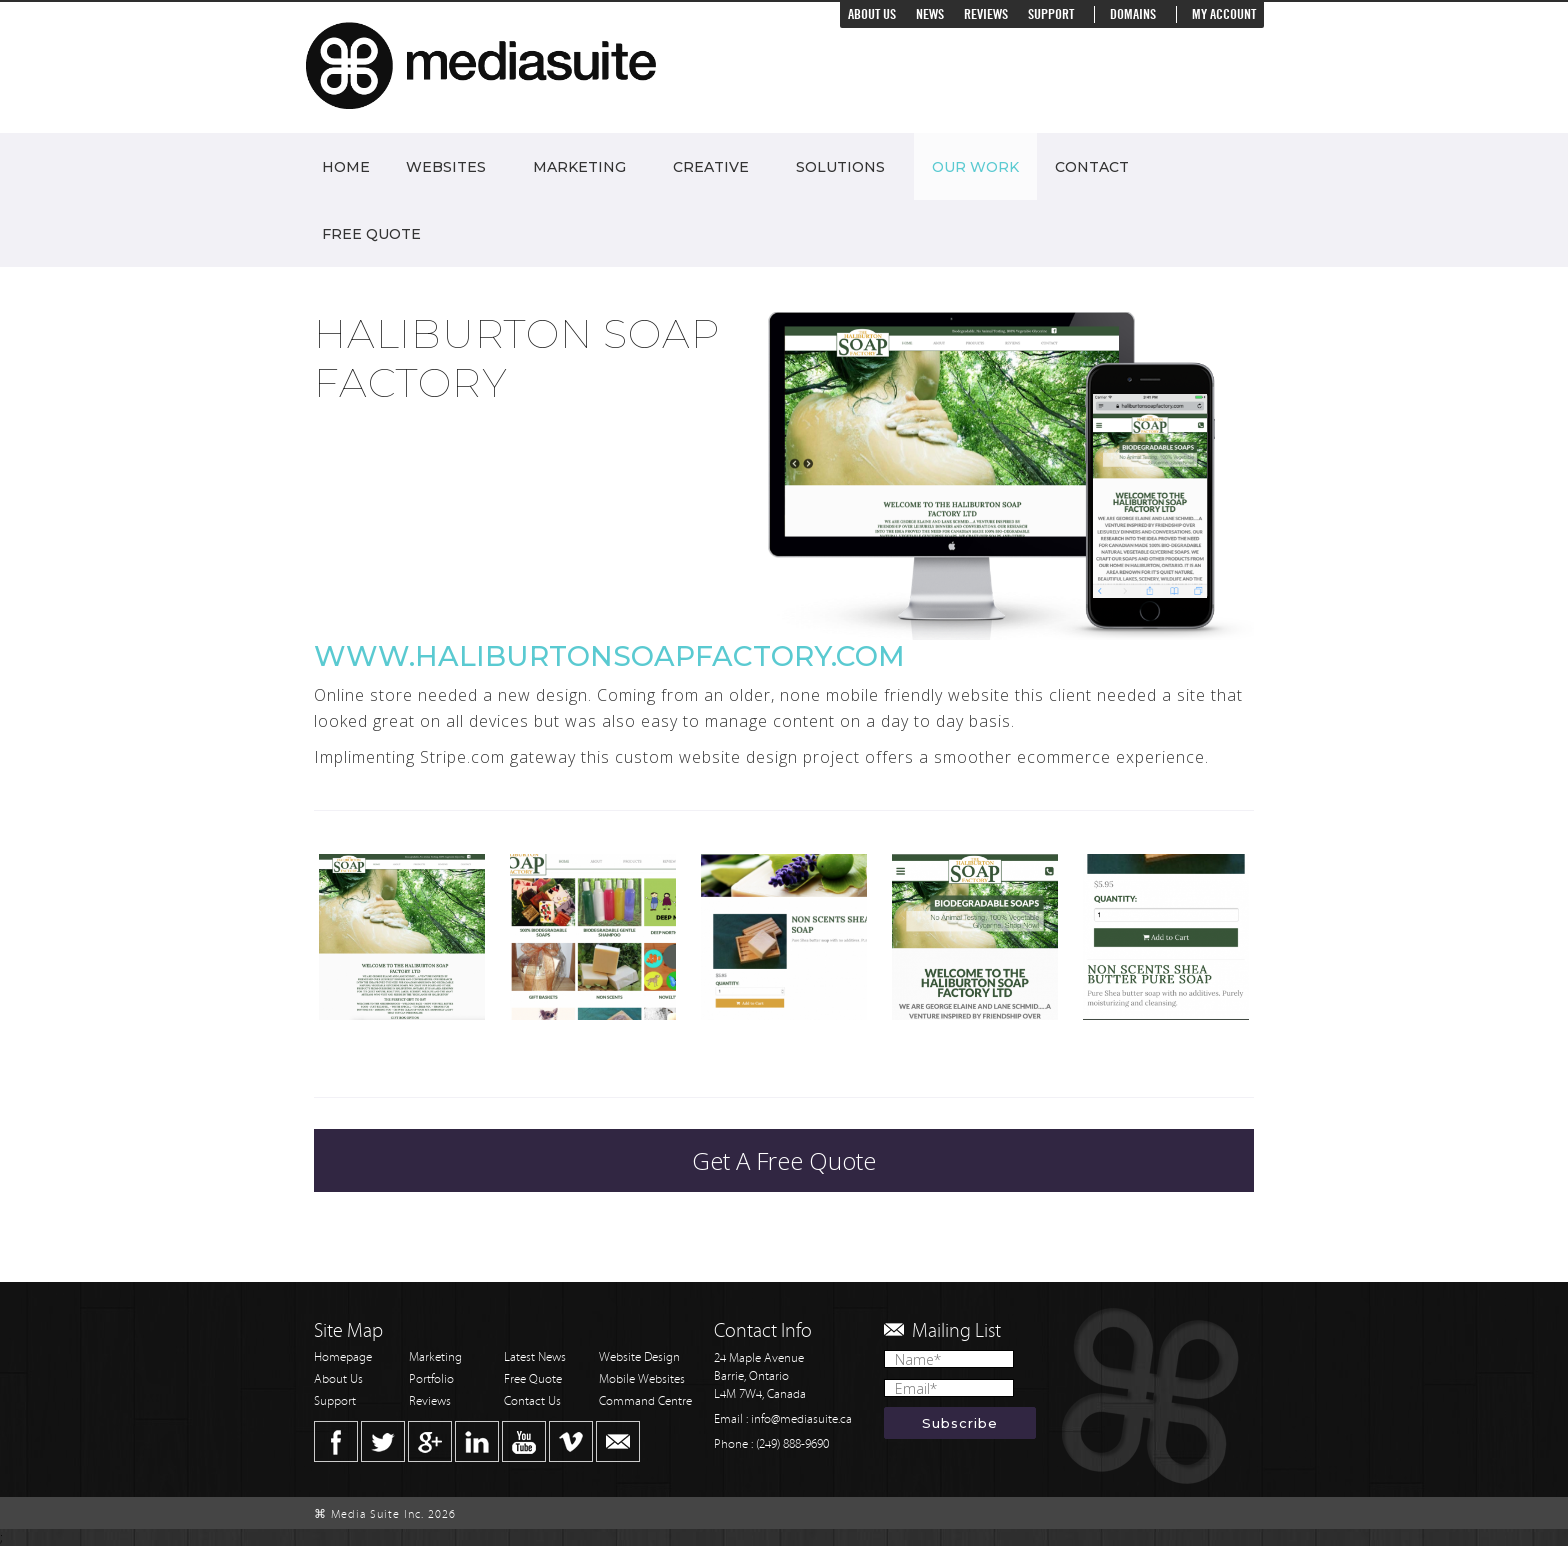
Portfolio (431, 1379)
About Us (872, 14)
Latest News (535, 1357)
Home (346, 167)
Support (1051, 14)
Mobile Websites (642, 1379)
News (930, 14)
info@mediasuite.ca (801, 1419)
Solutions (840, 167)
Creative (711, 167)
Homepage (343, 1357)
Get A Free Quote (784, 1160)
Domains (1133, 14)
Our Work (975, 167)
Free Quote (371, 234)
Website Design (639, 1357)
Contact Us (532, 1401)
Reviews (986, 14)
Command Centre (645, 1401)
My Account (1224, 14)
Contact (1092, 167)
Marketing (579, 167)
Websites (446, 167)
